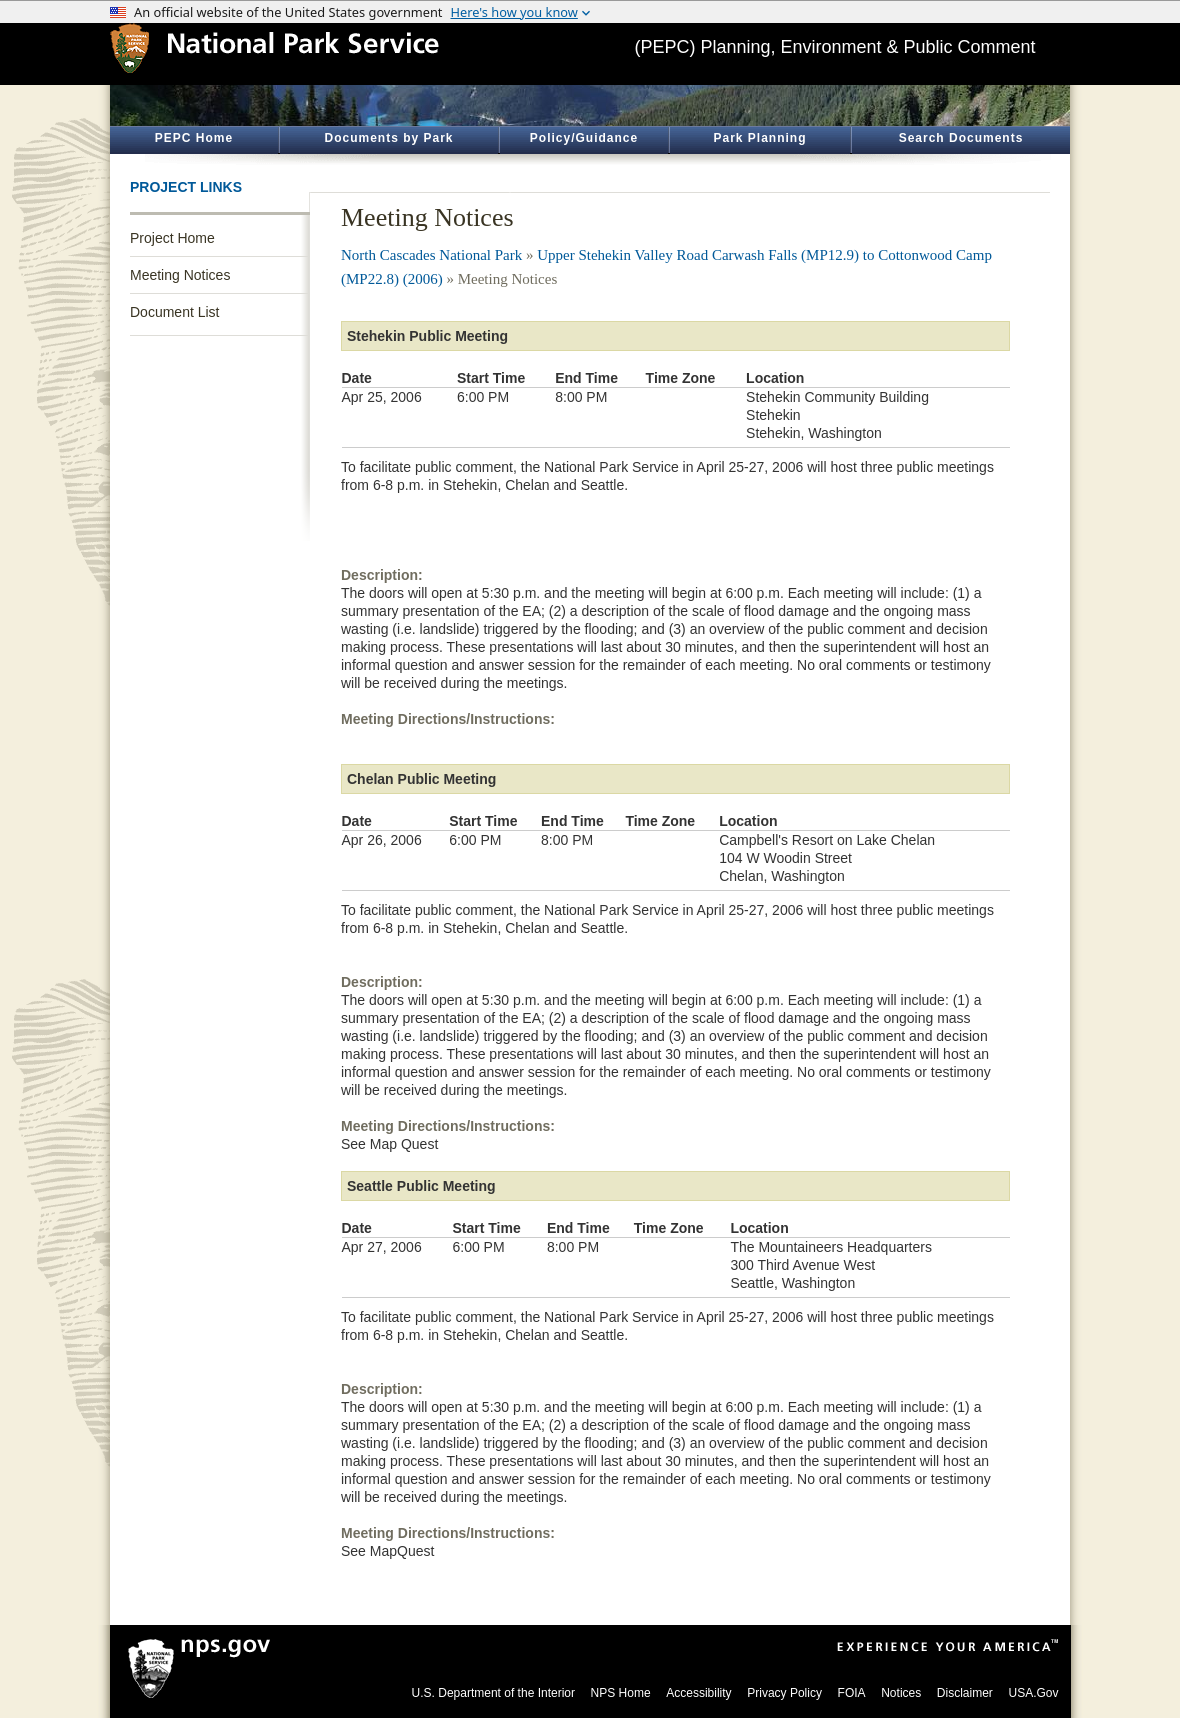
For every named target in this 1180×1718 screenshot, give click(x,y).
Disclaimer (965, 1693)
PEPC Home (194, 138)
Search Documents (961, 138)
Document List (174, 312)
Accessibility (698, 1693)
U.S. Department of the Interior (493, 1693)
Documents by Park (388, 138)
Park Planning (759, 138)
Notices (901, 1693)
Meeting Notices (180, 275)
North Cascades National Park (431, 255)
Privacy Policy (784, 1693)
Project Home (172, 238)
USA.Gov (1033, 1693)
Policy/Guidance (584, 138)
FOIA (852, 1693)
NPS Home (621, 1693)
